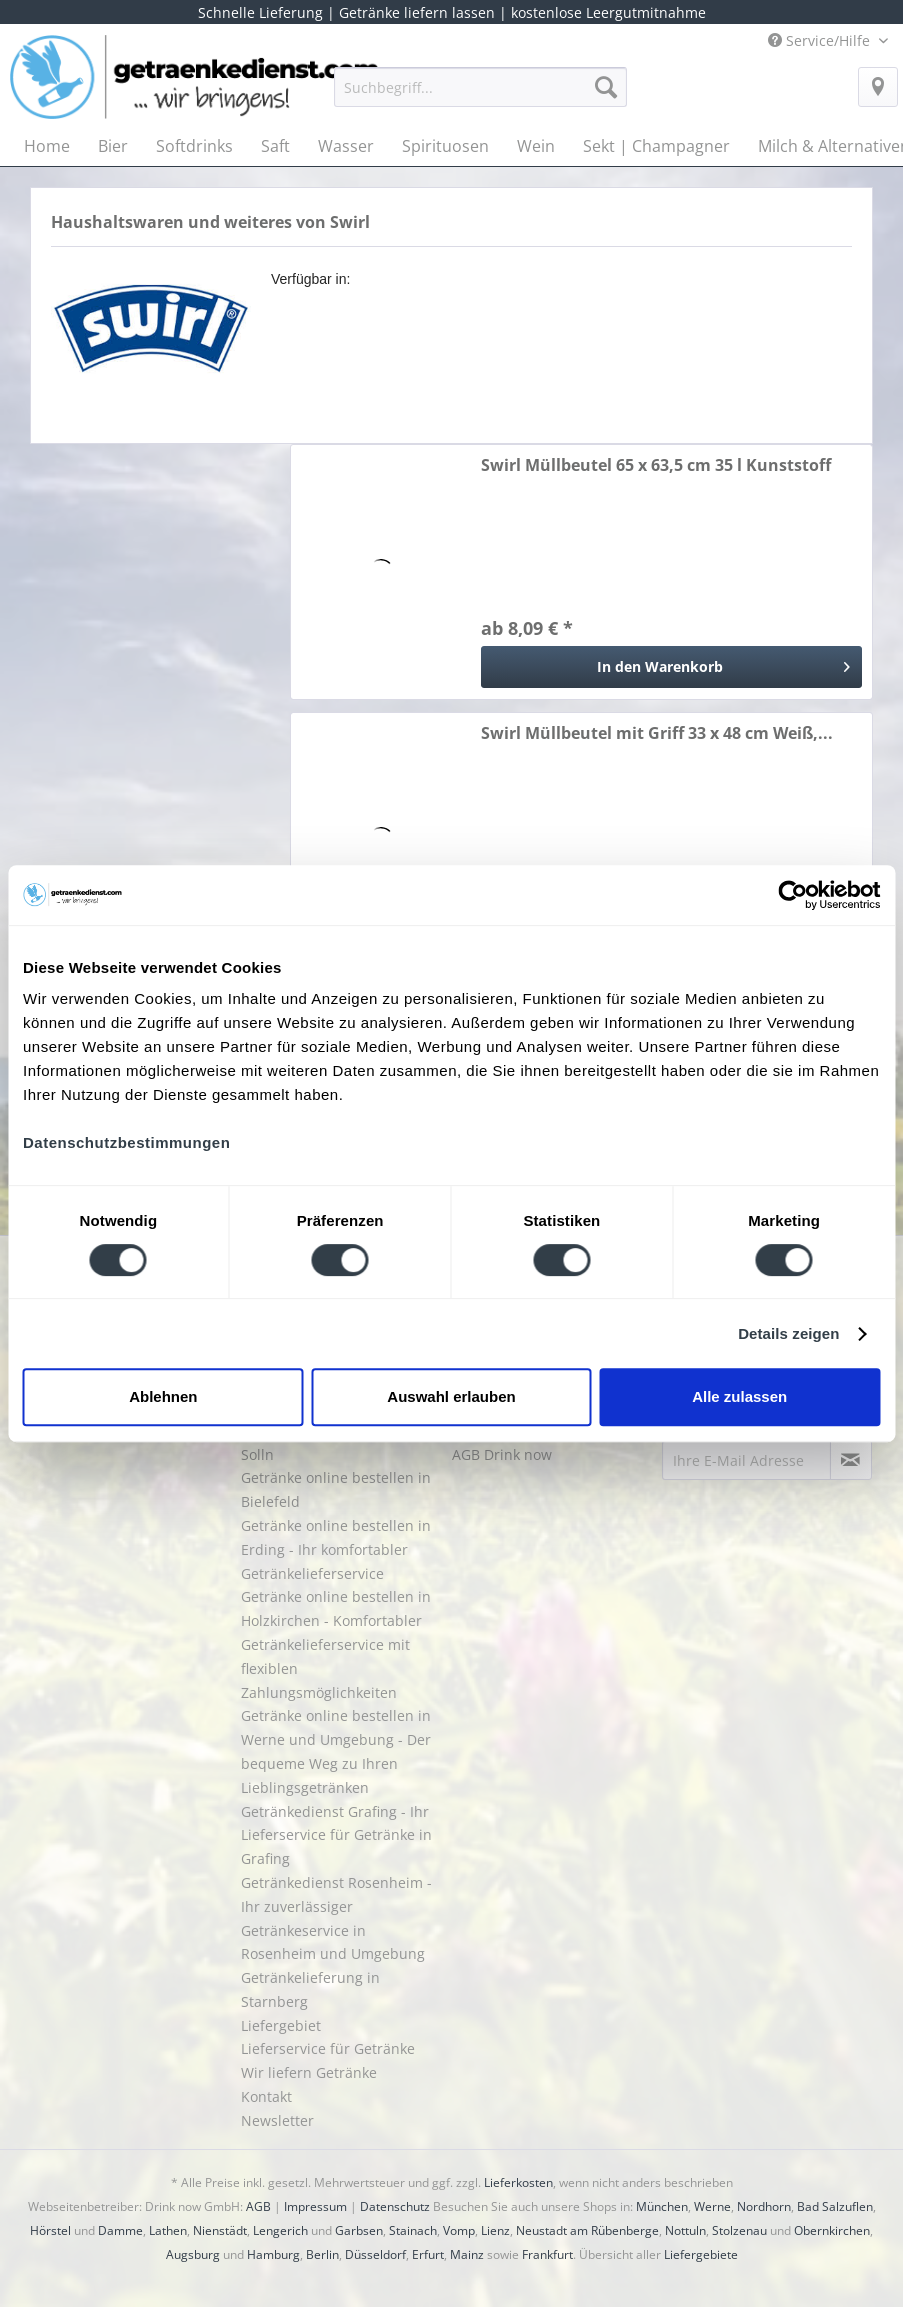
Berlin (322, 2254)
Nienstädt (220, 2230)
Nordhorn (764, 2206)
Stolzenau (739, 2230)
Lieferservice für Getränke (328, 2048)
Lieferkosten (518, 2182)
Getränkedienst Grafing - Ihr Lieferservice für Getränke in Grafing (336, 1835)
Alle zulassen (739, 1396)
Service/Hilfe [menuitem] (821, 40)
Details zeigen (788, 1333)
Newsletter (277, 2120)
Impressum (315, 2206)
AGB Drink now (502, 1454)
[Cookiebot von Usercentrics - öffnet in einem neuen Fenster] (792, 895)
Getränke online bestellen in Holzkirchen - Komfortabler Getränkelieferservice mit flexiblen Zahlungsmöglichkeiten (336, 1644)
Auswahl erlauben (451, 1396)
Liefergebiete (701, 2254)
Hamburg (273, 2254)
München (662, 2206)
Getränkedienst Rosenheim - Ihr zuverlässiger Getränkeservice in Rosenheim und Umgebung (336, 1918)
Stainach (413, 2230)
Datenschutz (395, 2206)
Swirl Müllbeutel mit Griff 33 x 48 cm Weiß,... (657, 733)
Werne (712, 2206)
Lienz (495, 2230)
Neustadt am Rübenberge (587, 2230)
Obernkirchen (832, 2230)
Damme (120, 2230)
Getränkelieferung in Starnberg (310, 1989)
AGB (258, 2206)
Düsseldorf (375, 2254)
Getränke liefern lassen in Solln (327, 1442)
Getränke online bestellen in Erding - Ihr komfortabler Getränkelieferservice (336, 1549)
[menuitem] (480, 96)
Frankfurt (547, 2254)
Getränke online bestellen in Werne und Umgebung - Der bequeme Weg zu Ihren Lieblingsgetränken (336, 1751)
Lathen (168, 2230)
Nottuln (685, 2230)
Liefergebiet (281, 2025)
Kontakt (266, 2096)
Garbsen (359, 2230)
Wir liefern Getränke (309, 2072)
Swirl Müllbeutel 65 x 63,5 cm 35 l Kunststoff (656, 465)
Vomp (459, 2230)
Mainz (467, 2254)
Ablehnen (163, 1396)
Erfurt (428, 2254)
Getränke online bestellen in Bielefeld (336, 1489)
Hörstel (50, 2230)
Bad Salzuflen (835, 2206)
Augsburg (193, 2254)
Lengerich (280, 2230)
